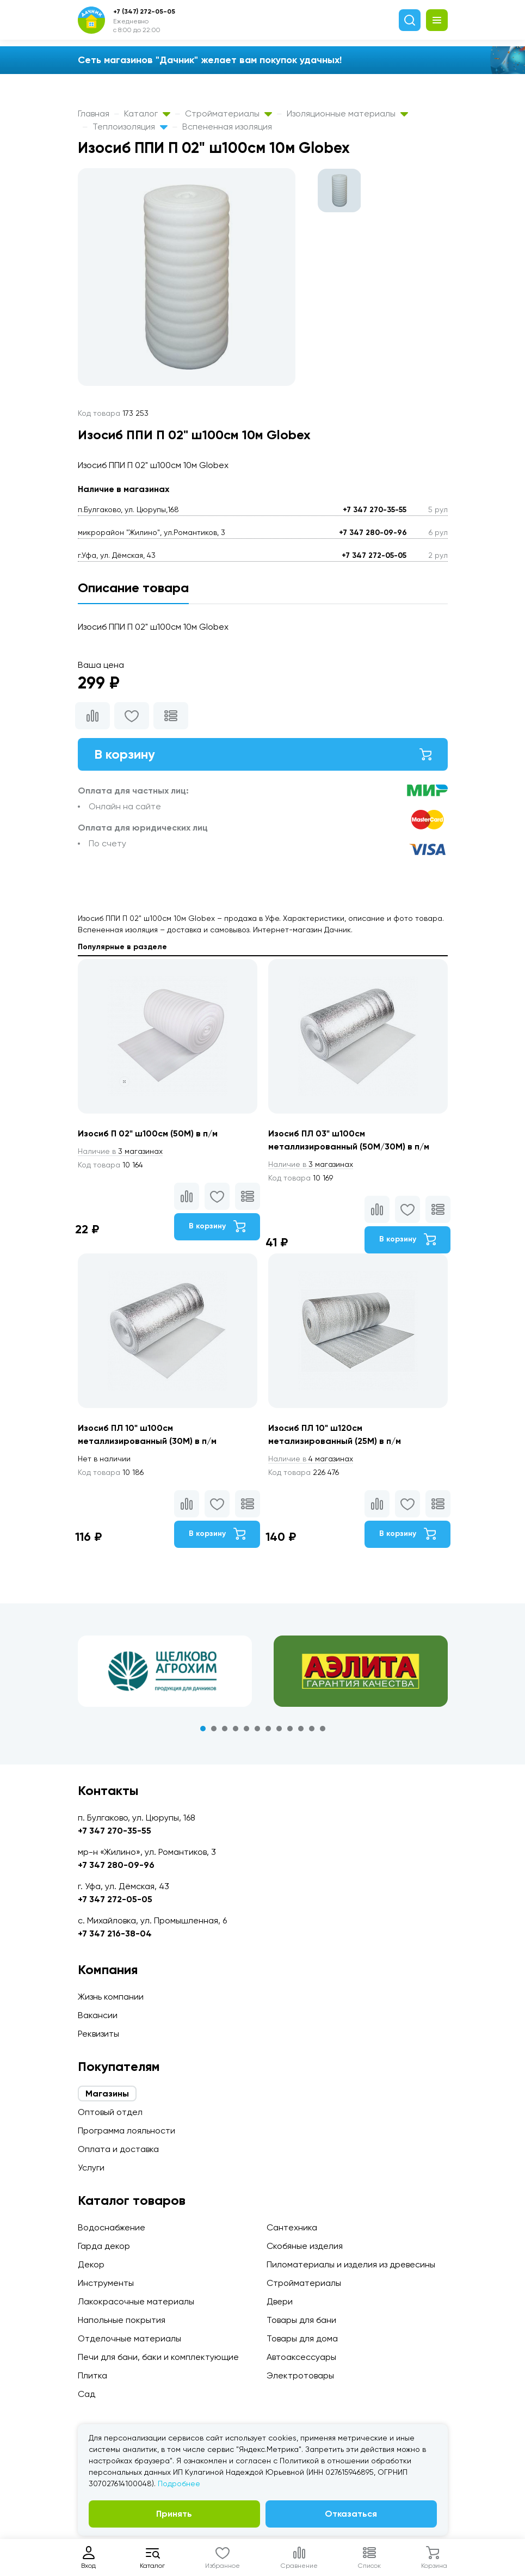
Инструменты (106, 2283)
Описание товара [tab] (133, 587)
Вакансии (98, 2015)
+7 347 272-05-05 (374, 555)
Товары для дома (302, 2338)
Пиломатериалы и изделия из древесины (351, 2264)
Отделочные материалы (129, 2338)
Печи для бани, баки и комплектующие (158, 2357)
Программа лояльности (126, 2130)
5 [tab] (246, 1728)
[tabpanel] (165, 1671)
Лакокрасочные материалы (136, 2301)
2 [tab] (214, 1728)
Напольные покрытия (121, 2320)
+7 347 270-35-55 (374, 509)
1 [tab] (203, 1728)
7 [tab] (268, 1728)
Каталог (147, 113)
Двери (280, 2301)
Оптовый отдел (110, 2112)
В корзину (262, 754)
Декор (91, 2264)
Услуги (91, 2167)
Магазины (107, 2093)
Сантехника (292, 2227)
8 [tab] (279, 1728)
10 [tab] (301, 1728)
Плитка (92, 2375)
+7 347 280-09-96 (373, 532)
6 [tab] (257, 1728)
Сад (86, 2394)
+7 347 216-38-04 (115, 1933)
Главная (93, 113)
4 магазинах (310, 1458)
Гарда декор (104, 2246)
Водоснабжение (111, 2227)
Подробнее (179, 2483)
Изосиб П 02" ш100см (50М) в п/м (148, 1133)
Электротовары (300, 2375)
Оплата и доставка (118, 2149)
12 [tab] (322, 1728)
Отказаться (351, 2514)
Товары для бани (301, 2320)
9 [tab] (290, 1728)
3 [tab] (224, 1728)
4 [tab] (235, 1728)
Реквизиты (98, 2033)
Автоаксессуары (301, 2357)
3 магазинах (120, 1151)
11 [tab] (311, 1728)
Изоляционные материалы (347, 113)
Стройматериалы (228, 113)
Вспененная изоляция (227, 126)
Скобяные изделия (305, 2246)
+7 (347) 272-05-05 (144, 11)
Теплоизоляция (130, 126)
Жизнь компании (111, 1996)
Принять (174, 2514)
